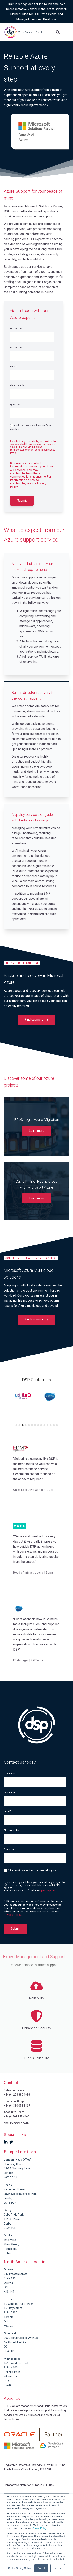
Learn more (36, 1131)
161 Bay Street (13, 2308)
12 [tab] (51, 1425)
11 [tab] (47, 1425)
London (8, 2172)
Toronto (9, 2317)
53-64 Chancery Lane (17, 2168)
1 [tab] (16, 1425)
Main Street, (11, 2244)
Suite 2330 (10, 2312)
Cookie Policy (39, 2528)
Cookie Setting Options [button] (20, 2568)
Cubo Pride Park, (14, 2214)
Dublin (8, 2235)
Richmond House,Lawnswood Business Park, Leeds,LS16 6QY (20, 2193)
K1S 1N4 (9, 2291)
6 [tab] (32, 1425)
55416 (8, 2385)
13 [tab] (54, 1425)
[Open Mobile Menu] (66, 32)
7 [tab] (35, 1425)
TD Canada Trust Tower (18, 2303)
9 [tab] (41, 1425)
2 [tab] (19, 1425)
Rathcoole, (10, 2248)
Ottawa (8, 2282)
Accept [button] (41, 2568)
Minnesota (10, 2376)
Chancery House (14, 2164)
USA (6, 2381)
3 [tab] (23, 1425)
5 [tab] (29, 1425)
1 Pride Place (12, 2219)
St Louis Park (12, 2372)
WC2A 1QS (10, 2177)
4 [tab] (26, 1425)
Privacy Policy (12, 1915)
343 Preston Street (15, 2273)
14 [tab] (57, 1425)
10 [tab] (44, 1425)
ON (6, 2287)
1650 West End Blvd (16, 2363)
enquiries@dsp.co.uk (16, 2122)
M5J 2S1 (9, 2325)
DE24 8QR (10, 2227)
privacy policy (48, 1890)
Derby (7, 2223)
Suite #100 (11, 2367)
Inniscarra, (10, 2240)
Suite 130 (10, 2278)
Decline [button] (58, 2568)
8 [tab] (38, 1425)
